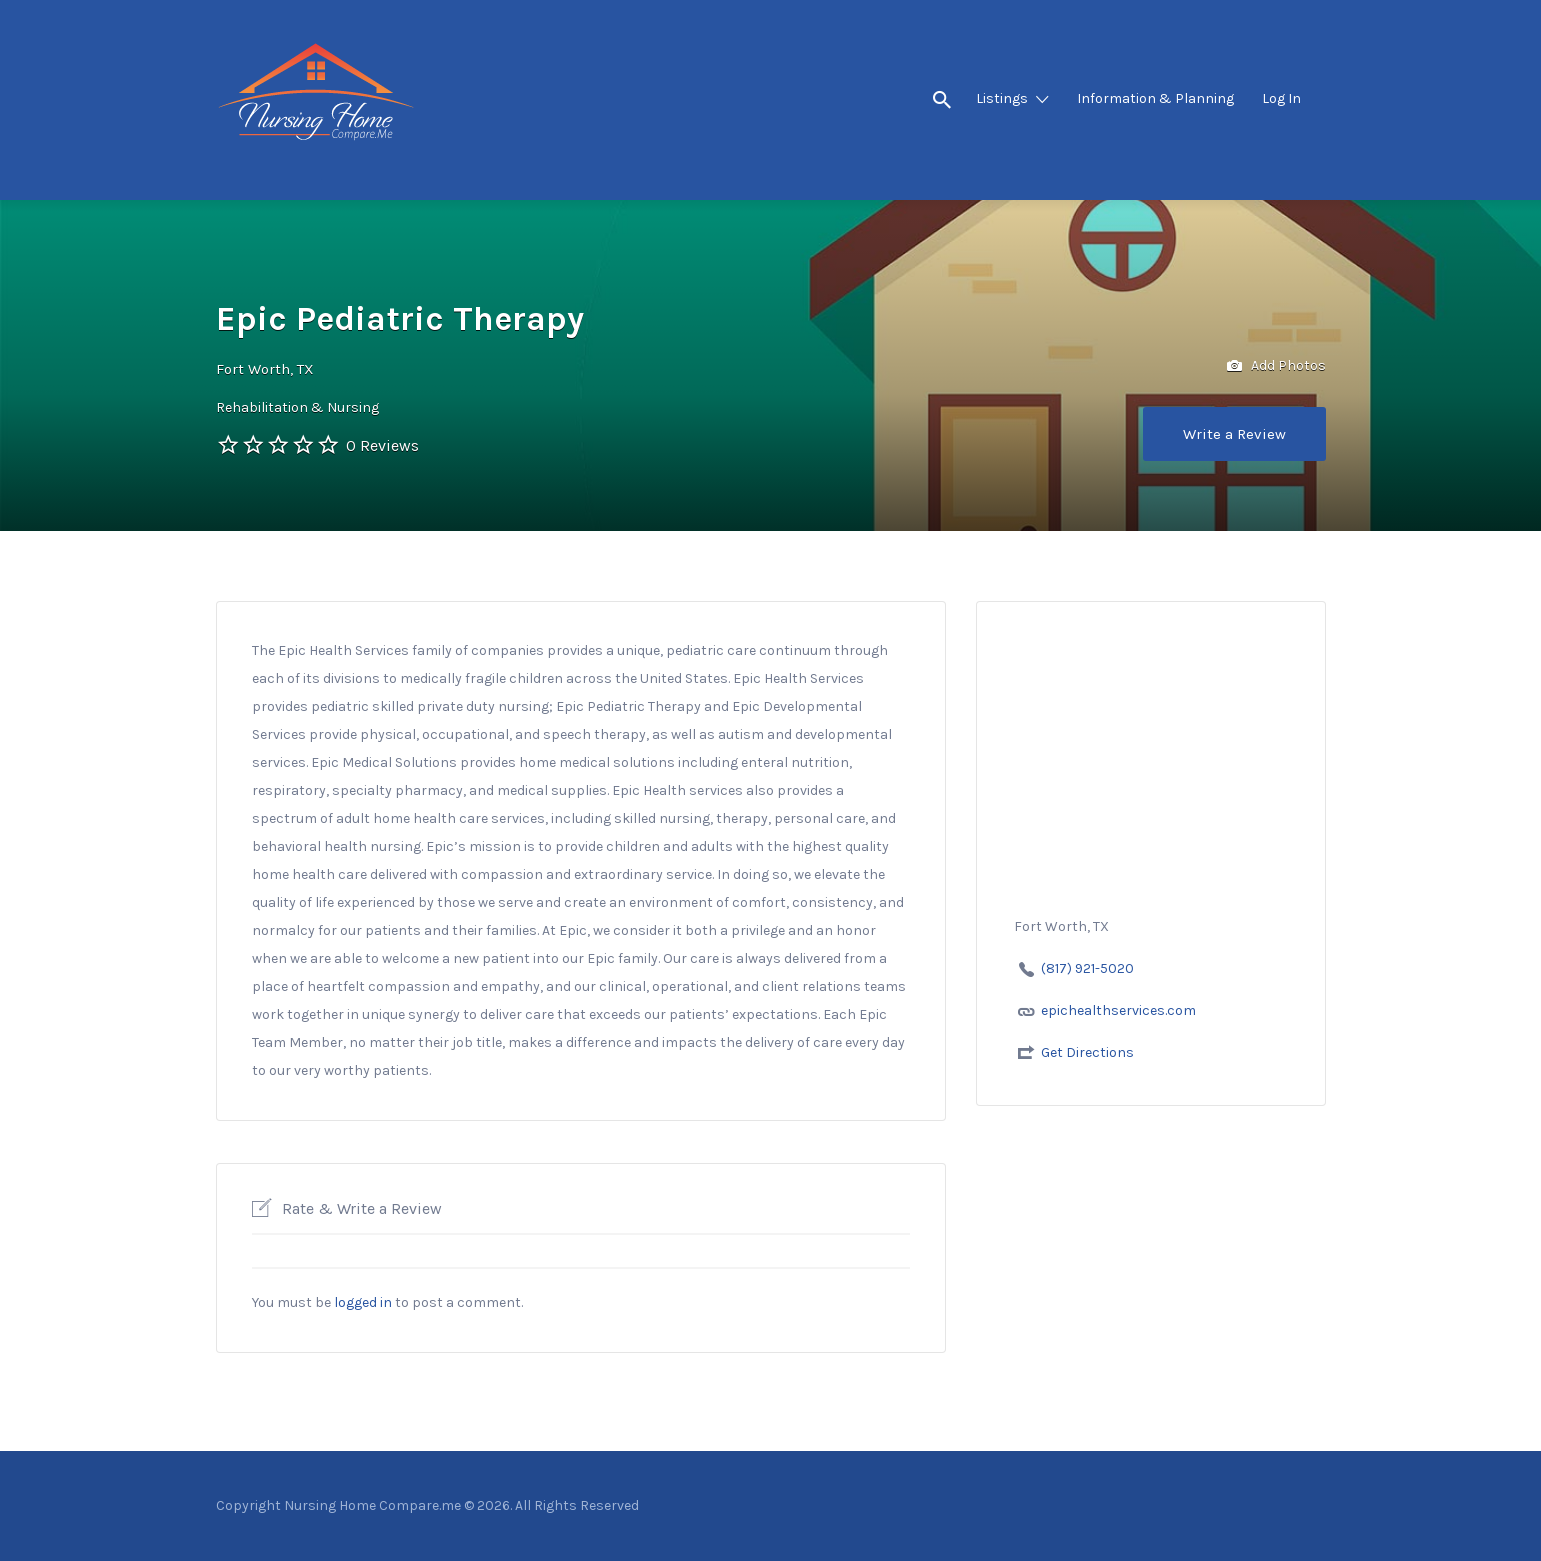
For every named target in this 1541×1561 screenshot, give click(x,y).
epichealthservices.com (1118, 1010)
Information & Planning (1155, 98)
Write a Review (1234, 434)
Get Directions (1087, 1052)
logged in (363, 1302)
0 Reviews (382, 445)
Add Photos (1276, 366)
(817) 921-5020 (1087, 968)
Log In (1281, 98)
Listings (1002, 98)
